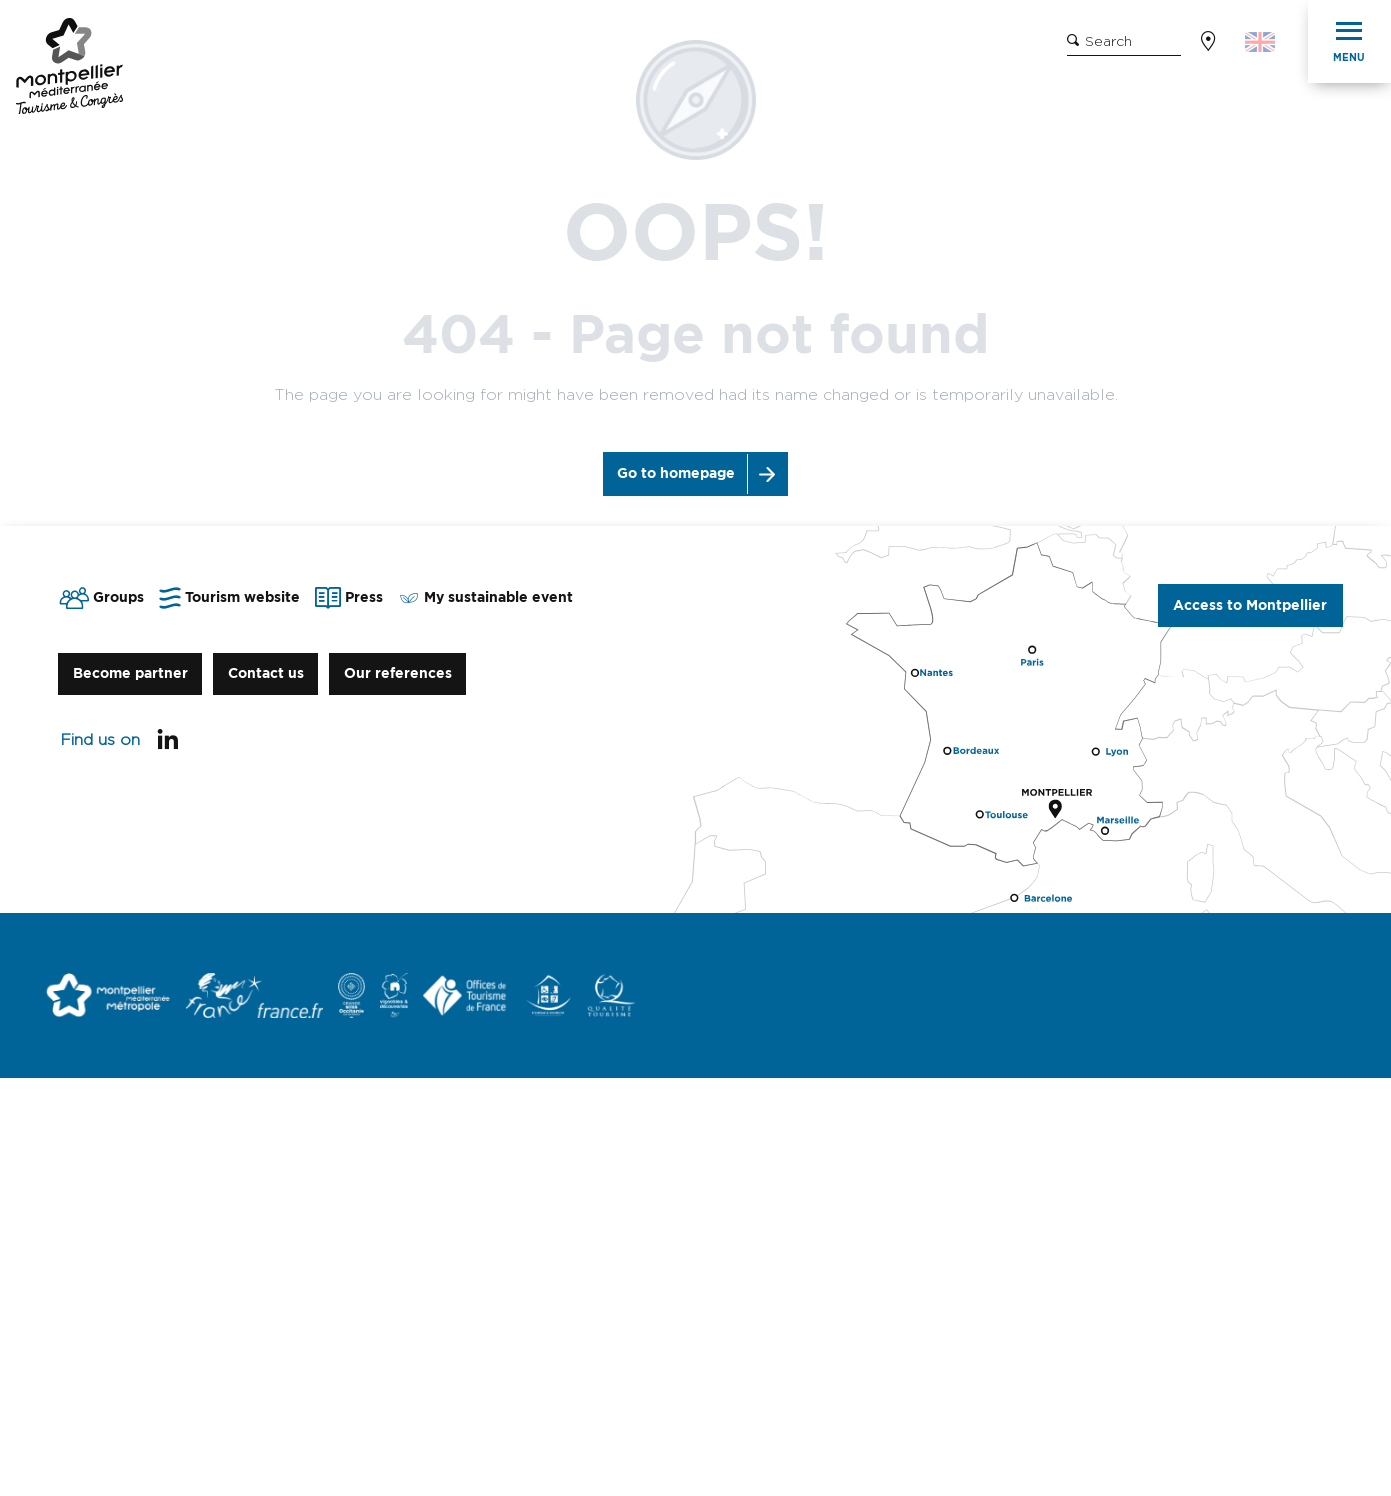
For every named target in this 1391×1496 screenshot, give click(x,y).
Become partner (130, 673)
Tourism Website (263, 43)
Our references (398, 673)
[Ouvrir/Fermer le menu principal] (1349, 41)
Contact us (266, 673)
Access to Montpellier (1250, 605)
